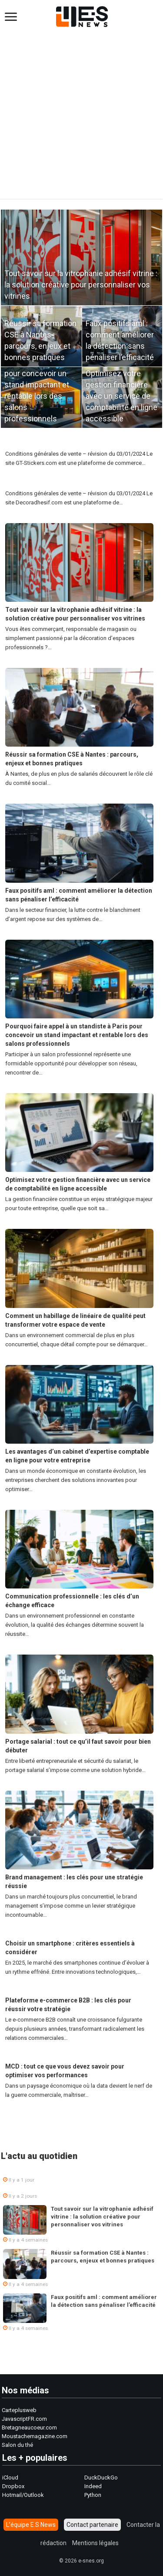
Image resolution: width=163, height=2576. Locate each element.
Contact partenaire (92, 2524)
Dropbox (13, 2486)
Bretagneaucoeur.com (29, 2427)
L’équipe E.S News (31, 2524)
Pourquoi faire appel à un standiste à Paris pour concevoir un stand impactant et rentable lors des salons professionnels (41, 384)
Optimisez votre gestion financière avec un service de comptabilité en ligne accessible (121, 396)
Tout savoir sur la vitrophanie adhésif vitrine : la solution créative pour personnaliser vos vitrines (80, 284)
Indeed (93, 2486)
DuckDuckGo (101, 2477)
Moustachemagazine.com (34, 2436)
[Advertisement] (81, 117)
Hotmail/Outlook (23, 2495)
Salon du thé (17, 2445)
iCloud (10, 2477)
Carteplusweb (19, 2410)
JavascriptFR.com (24, 2419)
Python (92, 2495)
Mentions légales (95, 2542)
